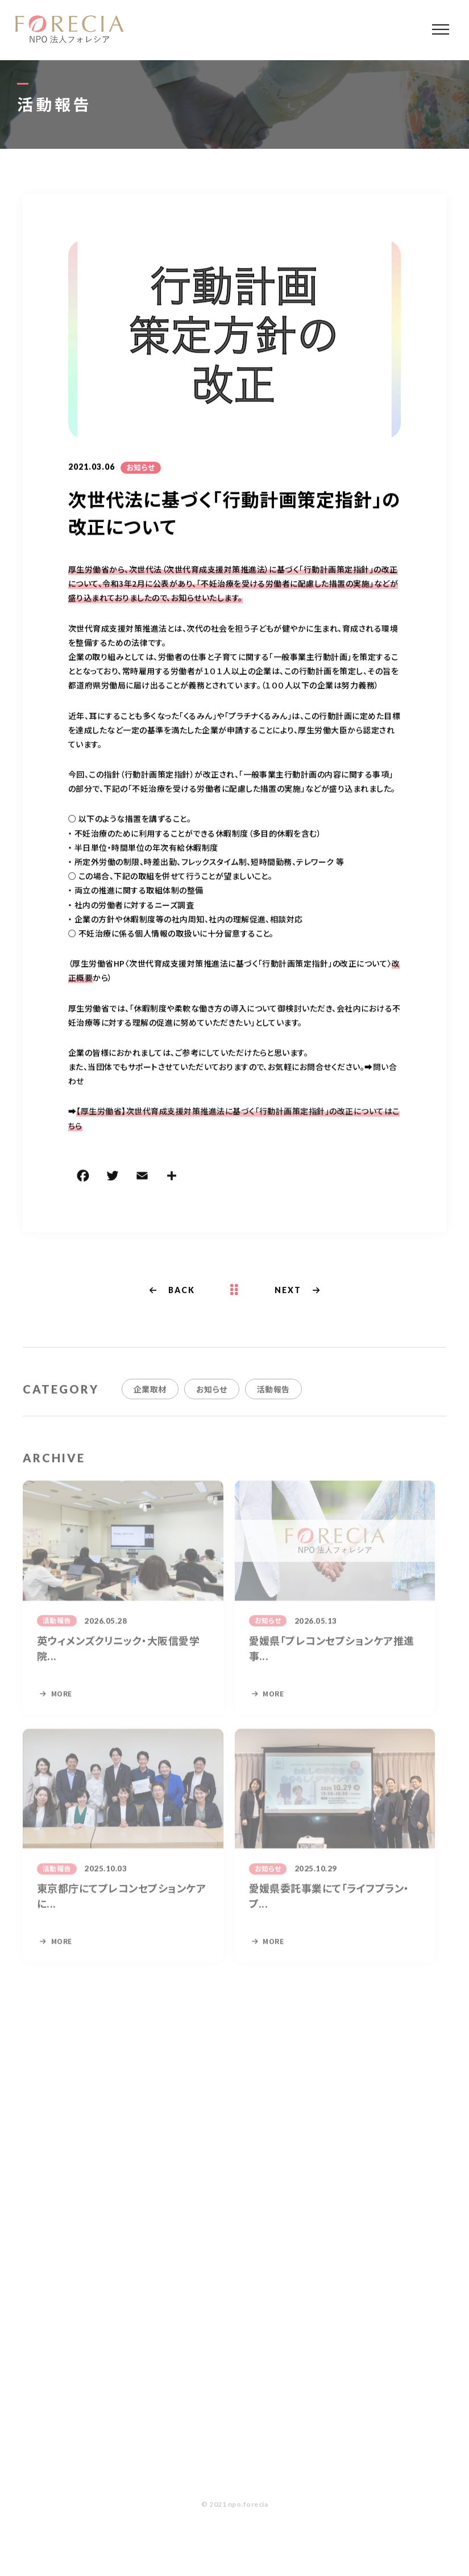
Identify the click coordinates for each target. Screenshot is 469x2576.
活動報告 (273, 1398)
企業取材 (150, 1398)
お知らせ (140, 467)
